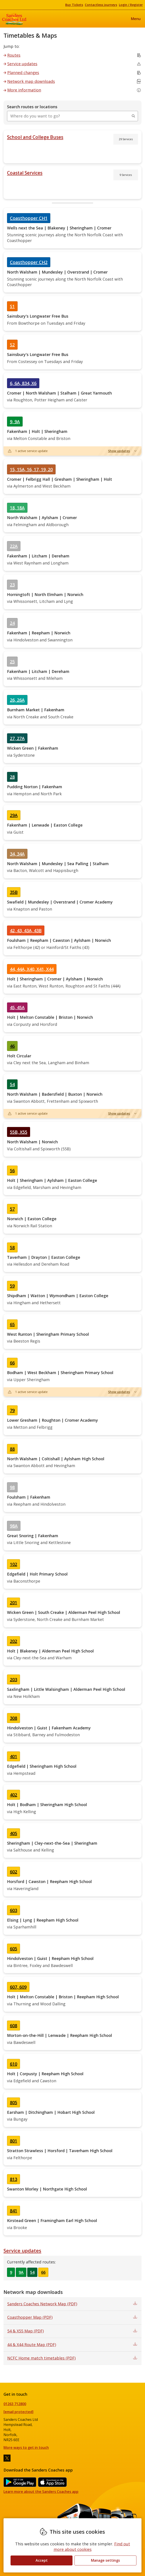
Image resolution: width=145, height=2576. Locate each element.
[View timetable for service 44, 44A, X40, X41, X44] (31, 969)
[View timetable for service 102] (13, 1564)
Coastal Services (24, 173)
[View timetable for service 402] (13, 1795)
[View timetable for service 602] (13, 1872)
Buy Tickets (74, 5)
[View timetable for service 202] (13, 1641)
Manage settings (105, 2560)
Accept (42, 2560)
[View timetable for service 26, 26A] (17, 700)
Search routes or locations (32, 106)
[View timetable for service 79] (12, 1410)
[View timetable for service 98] (12, 1487)
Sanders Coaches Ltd (14, 19)
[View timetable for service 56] (12, 1170)
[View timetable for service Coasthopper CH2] (28, 262)
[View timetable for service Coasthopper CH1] (28, 218)
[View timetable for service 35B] (13, 892)
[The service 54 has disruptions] (12, 1084)
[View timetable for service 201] (13, 1602)
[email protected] (18, 2411)
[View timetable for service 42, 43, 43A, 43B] (25, 930)
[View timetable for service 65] (12, 1324)
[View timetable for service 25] (12, 662)
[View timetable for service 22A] (13, 546)
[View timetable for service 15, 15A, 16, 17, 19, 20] (31, 469)
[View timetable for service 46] (12, 1046)
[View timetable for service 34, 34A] (17, 854)
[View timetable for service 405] (13, 1833)
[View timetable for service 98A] (13, 1526)
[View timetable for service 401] (13, 1756)
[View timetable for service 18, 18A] (17, 508)
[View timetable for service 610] (13, 2064)
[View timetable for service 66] (43, 2272)
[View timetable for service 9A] (21, 2272)
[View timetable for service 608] (13, 2025)
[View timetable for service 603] (13, 1910)
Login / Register (131, 5)
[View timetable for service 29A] (13, 815)
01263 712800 (15, 2403)
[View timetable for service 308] (13, 1718)
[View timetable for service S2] (12, 345)
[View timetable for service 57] (12, 1209)
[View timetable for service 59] (12, 1286)
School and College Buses (35, 137)
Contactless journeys (101, 5)
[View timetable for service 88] (12, 1449)
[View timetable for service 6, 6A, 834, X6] (23, 383)
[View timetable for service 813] (13, 2179)
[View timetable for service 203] (13, 1679)
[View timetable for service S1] (12, 306)
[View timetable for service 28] (12, 777)
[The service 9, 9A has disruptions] (15, 422)
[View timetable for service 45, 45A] (17, 1007)
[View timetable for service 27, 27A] (17, 738)
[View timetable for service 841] (13, 2211)
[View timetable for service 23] (12, 585)
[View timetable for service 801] (13, 2141)
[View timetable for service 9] (11, 2272)
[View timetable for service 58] (12, 1247)
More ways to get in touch (26, 2447)
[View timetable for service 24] (12, 623)
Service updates (22, 2250)
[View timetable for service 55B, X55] (18, 1132)
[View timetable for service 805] (13, 2102)
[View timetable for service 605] (13, 1949)
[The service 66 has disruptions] (12, 1363)
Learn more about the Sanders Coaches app (41, 2491)
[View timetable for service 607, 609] (18, 1987)
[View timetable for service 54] (32, 2272)
